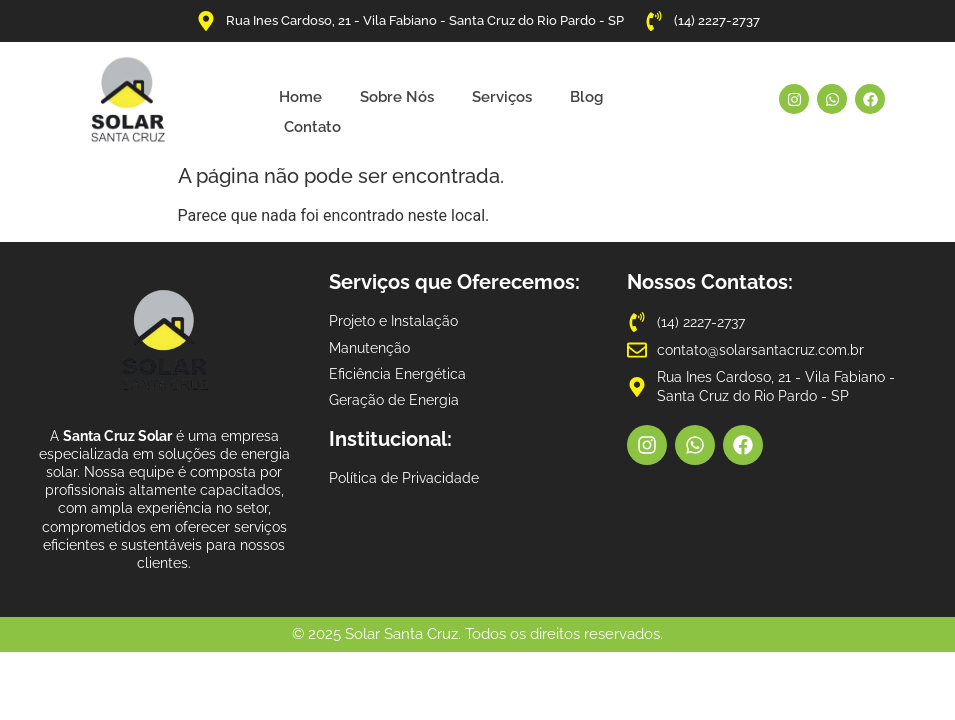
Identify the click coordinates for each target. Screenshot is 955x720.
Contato (312, 127)
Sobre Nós (397, 97)
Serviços (502, 97)
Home (300, 97)
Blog (586, 97)
